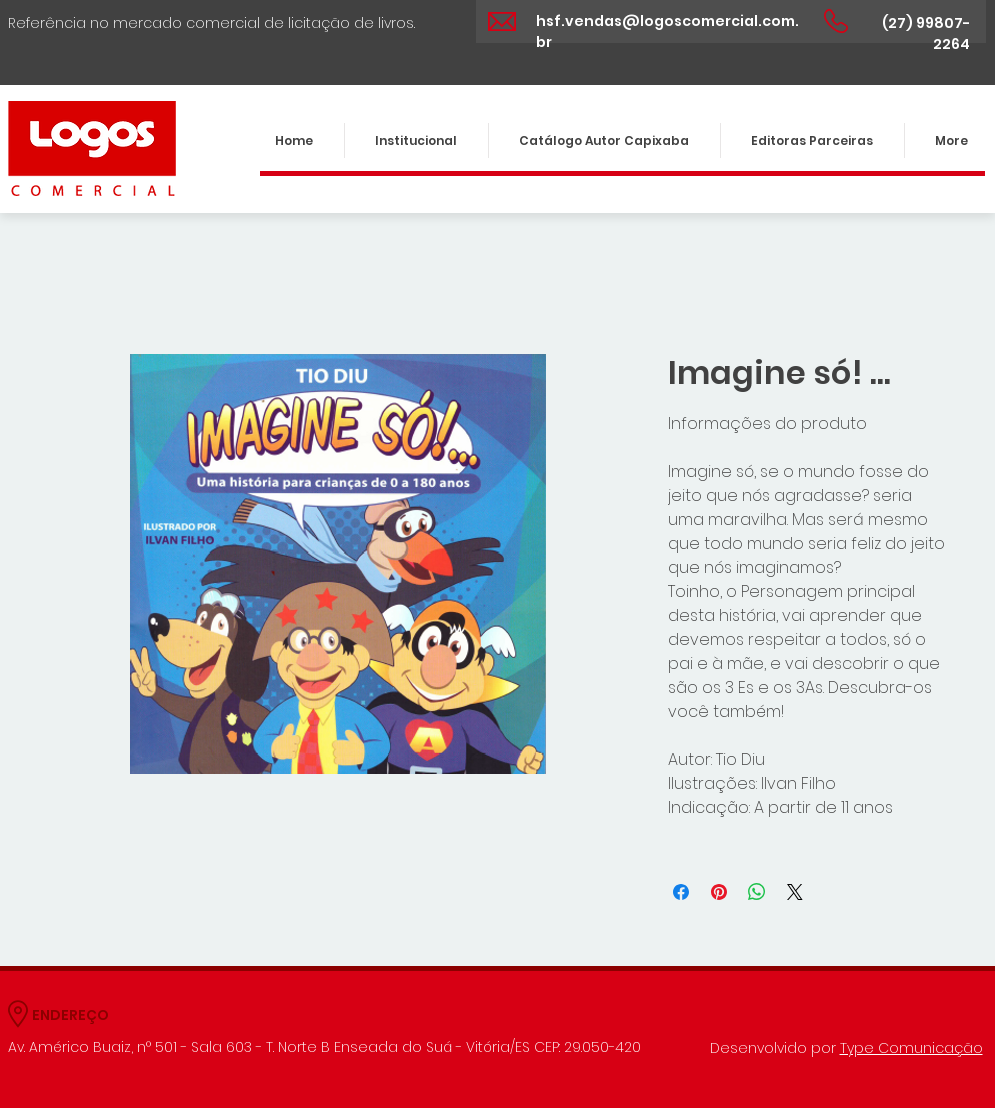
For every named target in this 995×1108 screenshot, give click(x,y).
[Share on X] (795, 892)
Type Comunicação (911, 1048)
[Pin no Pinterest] (719, 892)
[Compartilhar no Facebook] (681, 892)
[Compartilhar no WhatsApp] (757, 892)
